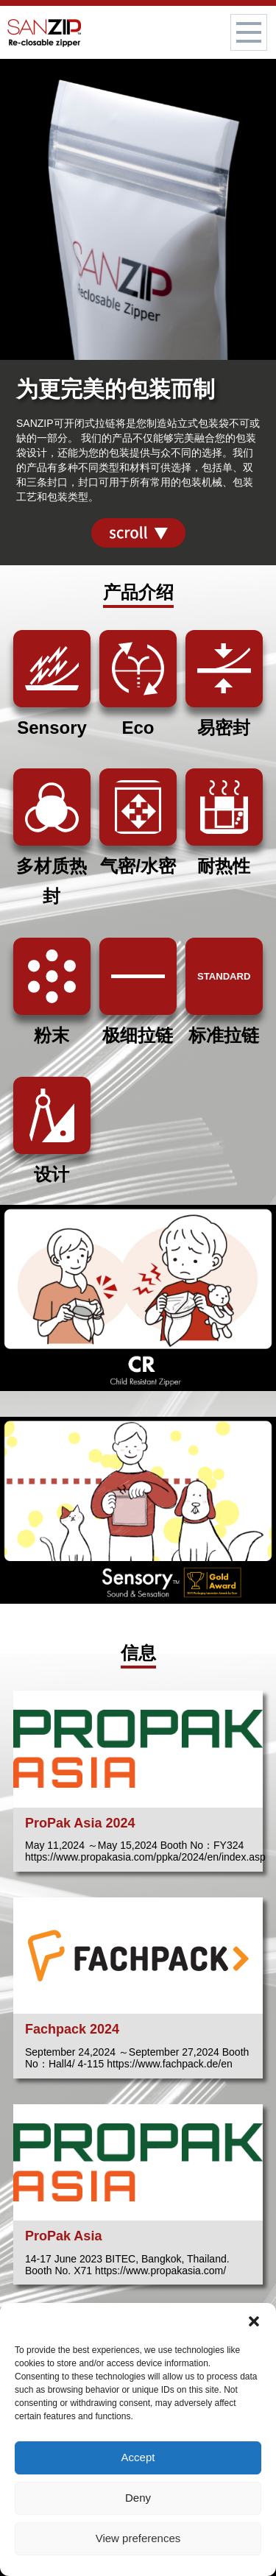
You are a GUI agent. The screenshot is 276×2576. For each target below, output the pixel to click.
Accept (138, 2457)
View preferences (138, 2538)
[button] (254, 2321)
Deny (138, 2497)
